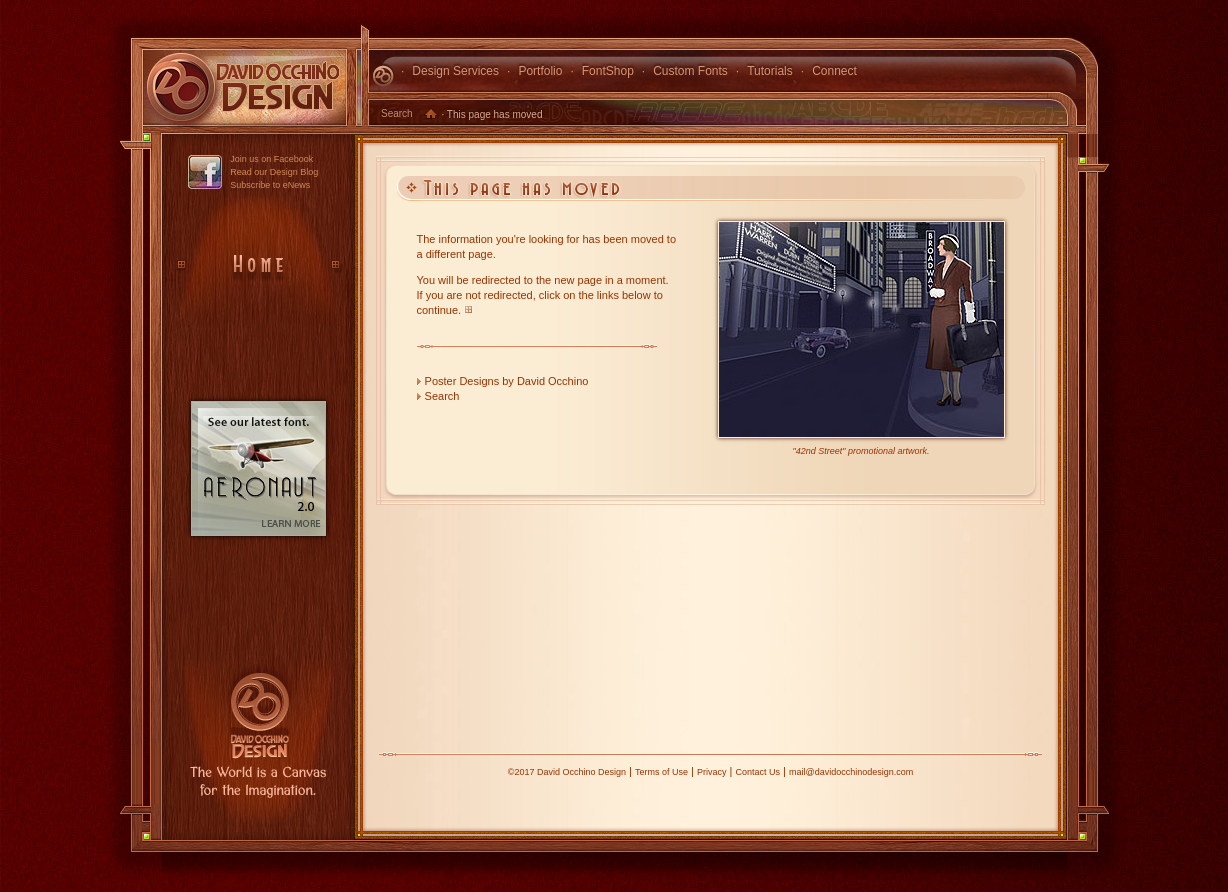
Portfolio (540, 71)
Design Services (455, 71)
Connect (834, 71)
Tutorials (770, 71)
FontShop (608, 71)
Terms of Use (661, 772)
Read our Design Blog (274, 172)
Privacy (712, 772)
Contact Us (757, 772)
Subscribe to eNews (270, 185)
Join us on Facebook (271, 159)
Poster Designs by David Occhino (507, 381)
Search (397, 113)
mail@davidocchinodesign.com (851, 772)
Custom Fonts (690, 71)
